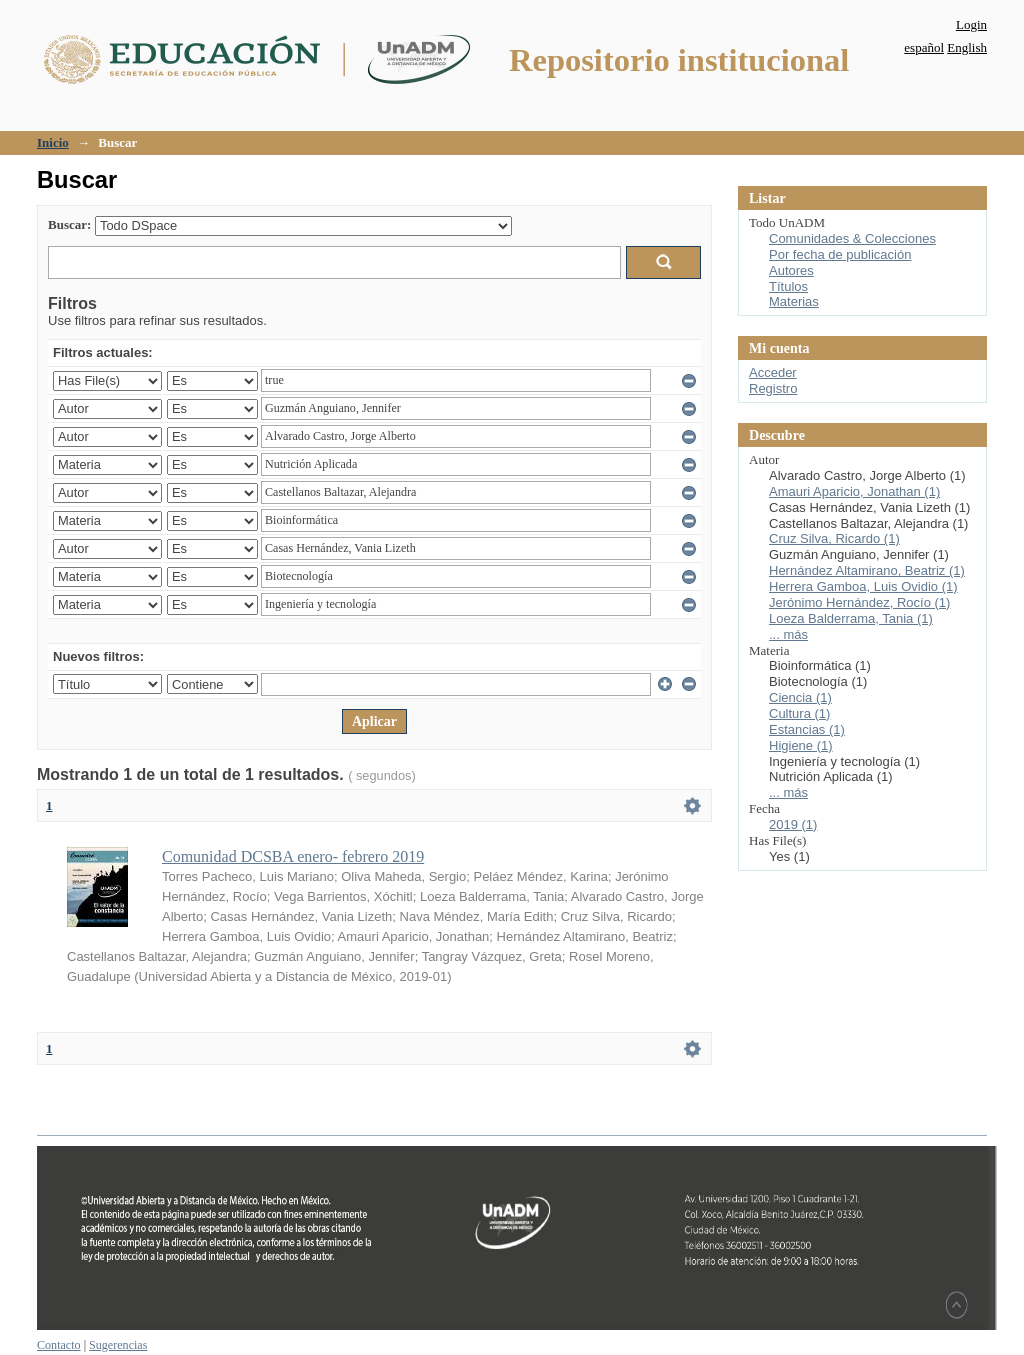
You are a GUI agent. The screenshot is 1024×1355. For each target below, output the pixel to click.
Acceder (773, 372)
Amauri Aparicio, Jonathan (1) (854, 491)
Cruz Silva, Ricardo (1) (834, 538)
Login (971, 24)
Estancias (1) (807, 729)
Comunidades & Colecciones (852, 238)
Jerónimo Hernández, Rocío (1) (859, 602)
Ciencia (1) (800, 697)
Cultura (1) (799, 713)
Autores (791, 270)
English (967, 47)
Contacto (59, 1345)
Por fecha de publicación (840, 254)
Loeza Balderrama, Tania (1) (851, 618)
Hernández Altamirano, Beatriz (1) (867, 570)
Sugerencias (118, 1345)
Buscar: (69, 224)
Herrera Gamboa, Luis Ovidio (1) (863, 586)
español (924, 47)
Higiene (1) (801, 745)
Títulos (788, 286)
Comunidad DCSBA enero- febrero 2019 (293, 856)
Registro (773, 388)
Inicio (53, 142)
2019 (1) (793, 824)
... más (788, 634)
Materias (794, 301)
